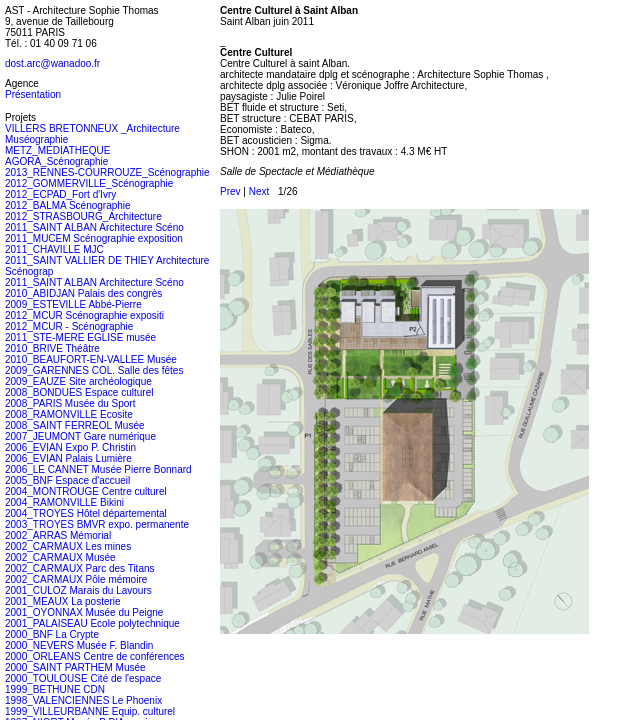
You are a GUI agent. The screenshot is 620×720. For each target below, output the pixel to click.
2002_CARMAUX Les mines (68, 546)
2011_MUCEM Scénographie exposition (94, 238)
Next (259, 191)
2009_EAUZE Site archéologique (78, 381)
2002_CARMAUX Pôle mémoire (76, 579)
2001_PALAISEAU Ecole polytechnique (92, 623)
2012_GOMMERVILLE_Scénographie (89, 183)
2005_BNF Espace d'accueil (67, 480)
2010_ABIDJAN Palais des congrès (83, 293)
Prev (230, 191)
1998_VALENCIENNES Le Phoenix (83, 700)
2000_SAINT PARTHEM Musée (75, 667)
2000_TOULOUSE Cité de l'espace (83, 678)
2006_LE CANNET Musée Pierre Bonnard (98, 469)
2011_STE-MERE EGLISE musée (80, 337)
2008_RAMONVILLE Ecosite (69, 414)
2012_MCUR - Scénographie (69, 326)
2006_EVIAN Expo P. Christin (70, 447)
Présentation (33, 94)
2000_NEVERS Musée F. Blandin (79, 645)
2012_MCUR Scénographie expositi (84, 315)
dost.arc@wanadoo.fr (52, 63)
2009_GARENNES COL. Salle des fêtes (94, 370)
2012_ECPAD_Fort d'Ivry (60, 194)
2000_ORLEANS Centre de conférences (95, 656)
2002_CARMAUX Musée (60, 557)
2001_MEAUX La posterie (63, 601)
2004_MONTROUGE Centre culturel (86, 491)
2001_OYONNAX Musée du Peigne (84, 612)
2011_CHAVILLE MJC (54, 249)
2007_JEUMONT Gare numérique (80, 436)
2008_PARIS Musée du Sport (70, 403)
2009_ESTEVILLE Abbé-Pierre (73, 304)
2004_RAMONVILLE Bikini (64, 502)
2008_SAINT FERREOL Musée (75, 425)
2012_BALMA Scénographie (68, 205)
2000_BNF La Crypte (52, 634)
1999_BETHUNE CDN (55, 689)
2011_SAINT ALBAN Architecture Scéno (94, 227)
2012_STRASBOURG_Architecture (83, 216)
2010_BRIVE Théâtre (52, 348)
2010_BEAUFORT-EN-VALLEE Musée (91, 359)
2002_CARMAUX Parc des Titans (80, 568)
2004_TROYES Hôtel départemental (86, 513)
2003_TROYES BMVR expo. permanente (97, 524)
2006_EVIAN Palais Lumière (68, 458)
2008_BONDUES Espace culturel (79, 392)
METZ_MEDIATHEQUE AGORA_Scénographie (57, 156)
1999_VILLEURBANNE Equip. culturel (90, 711)
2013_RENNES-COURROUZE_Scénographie (107, 172)
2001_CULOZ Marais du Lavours (78, 590)
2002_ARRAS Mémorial (58, 535)
